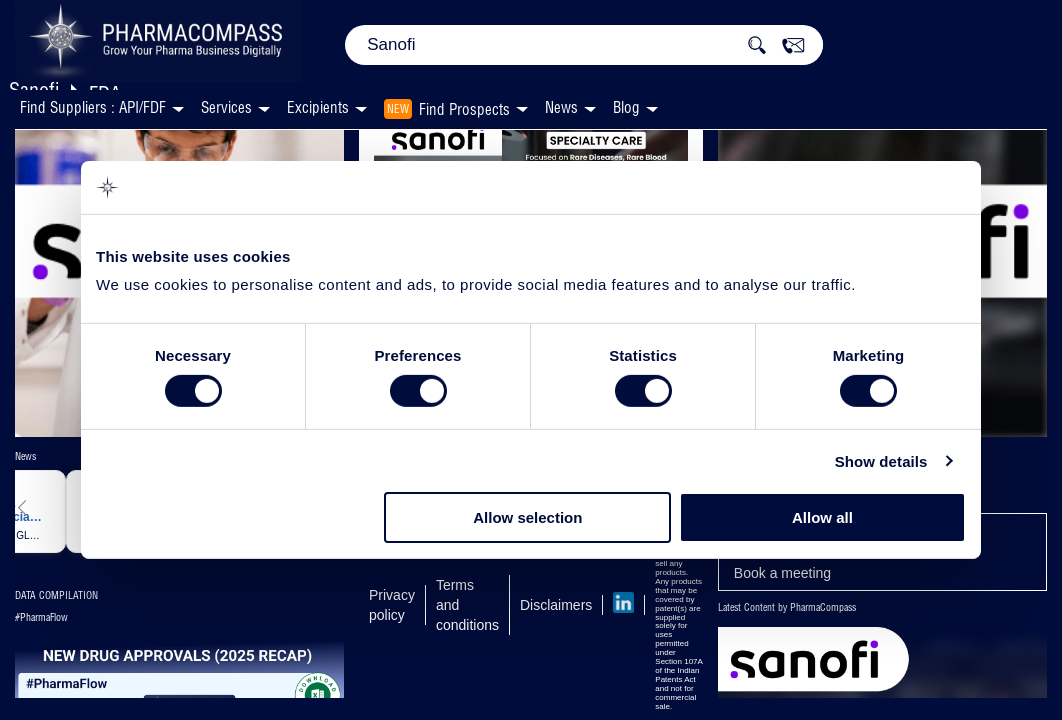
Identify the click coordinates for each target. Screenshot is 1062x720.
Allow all (822, 517)
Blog (626, 107)
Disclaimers (556, 605)
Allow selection (527, 517)
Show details (881, 461)
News (561, 107)
